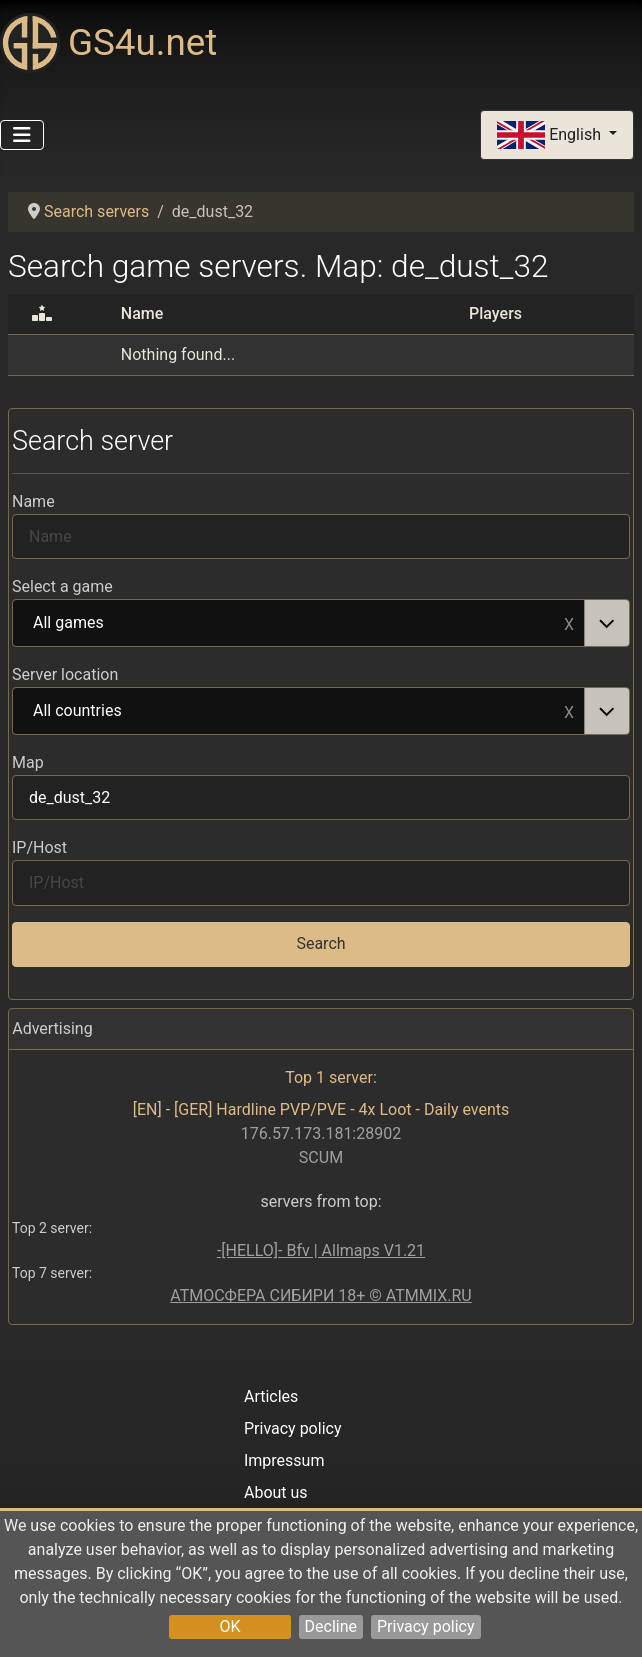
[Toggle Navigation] (22, 135)
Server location (65, 674)
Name (33, 501)
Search (320, 943)
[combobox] (321, 623)
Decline (331, 1626)
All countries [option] (299, 712)
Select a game (62, 586)
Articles (271, 1396)
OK (229, 1626)
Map (28, 762)
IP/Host (39, 847)
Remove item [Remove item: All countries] (569, 711)
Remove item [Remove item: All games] (569, 623)
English (551, 135)
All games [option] (299, 624)
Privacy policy (426, 1626)
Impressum (284, 1460)
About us (276, 1492)
